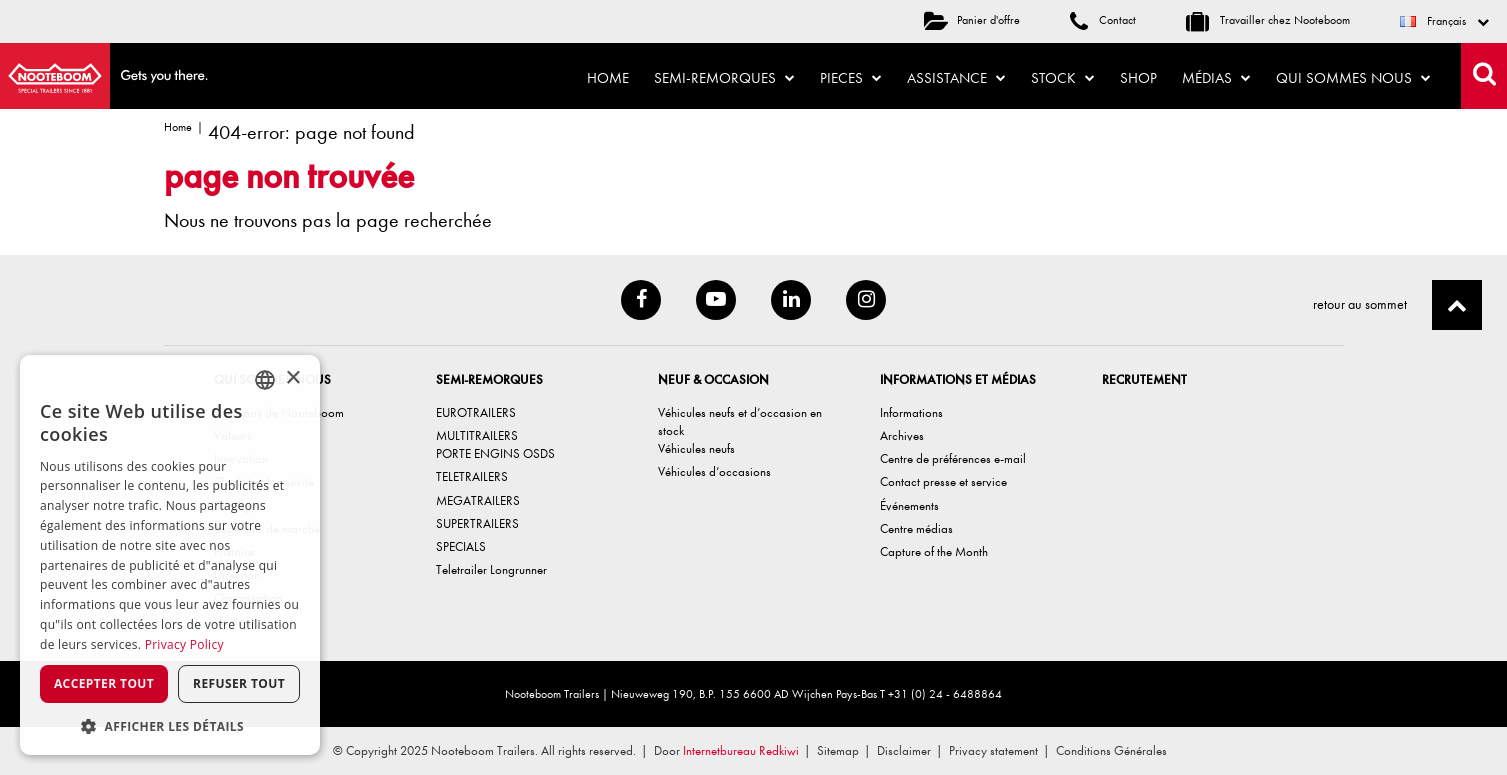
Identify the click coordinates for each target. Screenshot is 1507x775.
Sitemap (838, 750)
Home (608, 78)
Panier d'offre (972, 20)
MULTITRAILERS (477, 435)
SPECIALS (461, 546)
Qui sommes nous (1353, 78)
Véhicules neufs (696, 448)
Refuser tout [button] (239, 683)
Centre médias (916, 528)
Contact (1103, 20)
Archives (902, 435)
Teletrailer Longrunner (491, 569)
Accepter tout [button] (104, 683)
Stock (1063, 78)
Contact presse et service (943, 481)
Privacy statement (993, 750)
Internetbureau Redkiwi (741, 750)
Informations (911, 412)
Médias (1216, 78)
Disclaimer (904, 750)
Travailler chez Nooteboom (1268, 20)
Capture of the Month (934, 551)
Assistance (956, 78)
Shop (1138, 78)
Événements (909, 505)
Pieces (851, 78)
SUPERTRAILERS (477, 523)
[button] (170, 725)
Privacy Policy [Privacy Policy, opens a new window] (184, 644)
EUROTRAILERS (476, 412)
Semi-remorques (724, 78)
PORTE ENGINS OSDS (495, 453)
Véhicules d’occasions (714, 471)
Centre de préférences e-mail (953, 458)
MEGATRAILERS (478, 500)
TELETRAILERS (472, 476)
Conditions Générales (1111, 750)
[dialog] (170, 555)
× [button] (292, 378)
